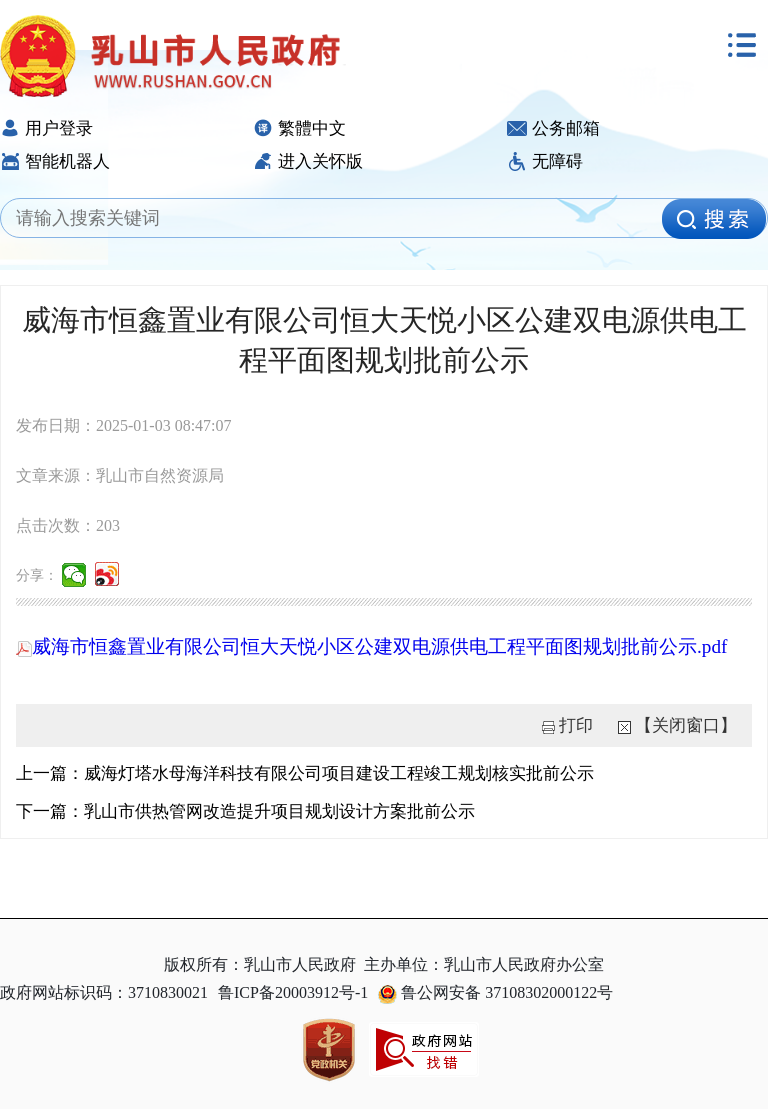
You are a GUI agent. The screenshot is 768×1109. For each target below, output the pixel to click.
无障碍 (545, 161)
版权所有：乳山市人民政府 (260, 964)
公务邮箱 (553, 128)
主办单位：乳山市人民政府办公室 (484, 964)
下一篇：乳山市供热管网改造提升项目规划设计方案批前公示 (245, 811)
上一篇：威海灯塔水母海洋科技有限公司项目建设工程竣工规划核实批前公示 (305, 773)
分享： (37, 575)
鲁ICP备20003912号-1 (293, 992)
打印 (576, 725)
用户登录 (46, 128)
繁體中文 (299, 128)
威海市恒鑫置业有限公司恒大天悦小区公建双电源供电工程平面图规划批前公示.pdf (371, 646)
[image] (714, 219)
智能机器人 (55, 161)
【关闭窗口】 (686, 725)
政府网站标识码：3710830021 (104, 992)
